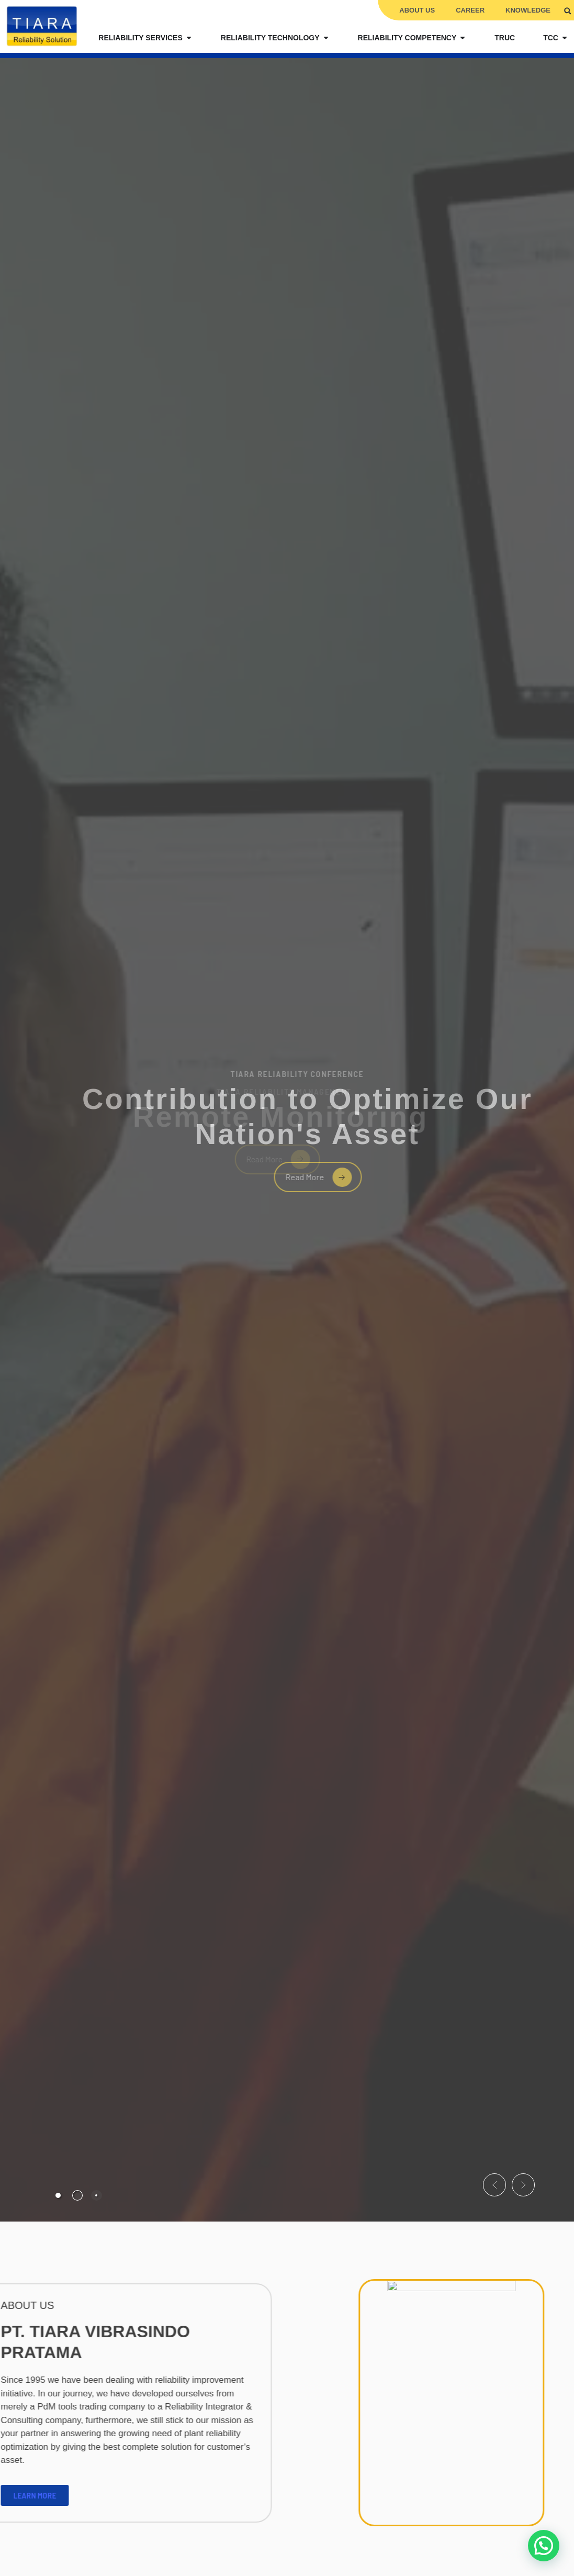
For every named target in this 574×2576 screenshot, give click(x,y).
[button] (567, 10)
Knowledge (527, 10)
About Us (417, 10)
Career (470, 10)
